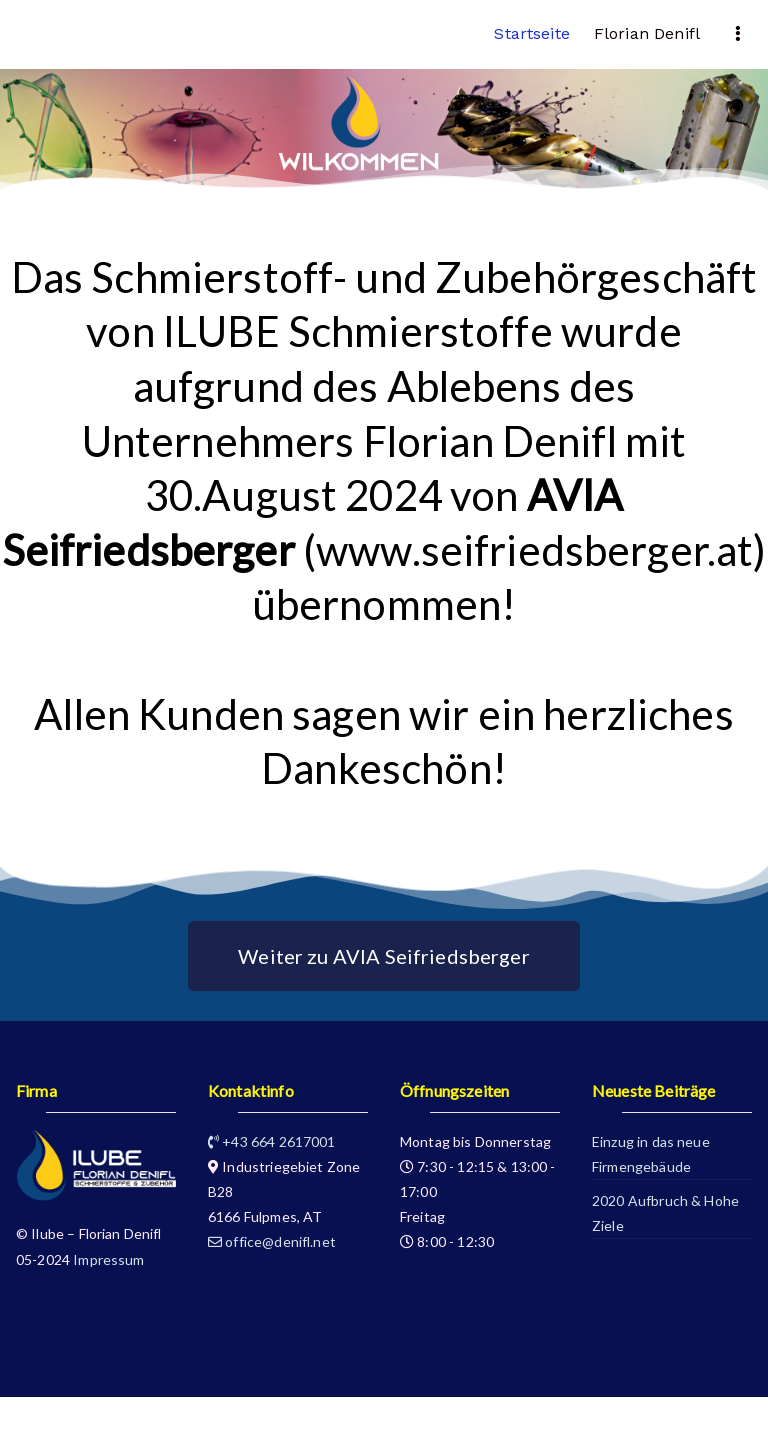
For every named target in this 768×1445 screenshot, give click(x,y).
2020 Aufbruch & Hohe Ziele (665, 1213)
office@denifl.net (272, 1241)
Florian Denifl (647, 33)
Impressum (108, 1259)
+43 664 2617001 (272, 1141)
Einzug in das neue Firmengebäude (651, 1154)
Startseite (532, 33)
